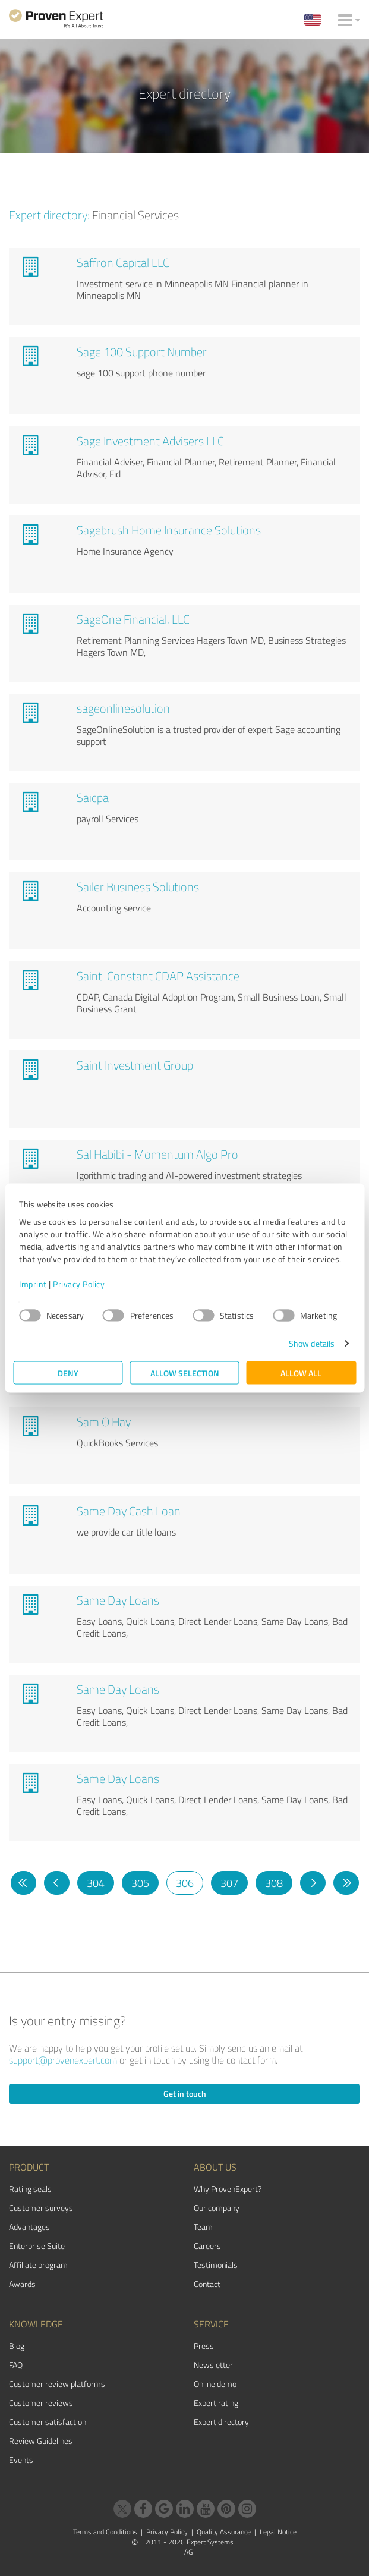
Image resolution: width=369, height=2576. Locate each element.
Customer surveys (41, 2207)
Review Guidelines (40, 2440)
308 (274, 1883)
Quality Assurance (224, 2532)
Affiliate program (38, 2264)
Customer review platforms (57, 2383)
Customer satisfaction (47, 2421)
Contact (207, 2283)
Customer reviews (41, 2402)
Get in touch (184, 2093)
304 (96, 1883)
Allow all (300, 1373)
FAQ (16, 2364)
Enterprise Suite (37, 2245)
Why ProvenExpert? (227, 2188)
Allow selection (184, 1373)
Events (21, 2459)
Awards (22, 2283)
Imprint (33, 1283)
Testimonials (216, 2264)
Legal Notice (278, 2532)
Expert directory (221, 2421)
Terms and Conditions (105, 2532)
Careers (207, 2245)
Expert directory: (49, 215)
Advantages (29, 2226)
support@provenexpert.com (63, 2060)
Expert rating (216, 2402)
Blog (16, 2345)
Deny (68, 1373)
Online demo (215, 2383)
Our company (216, 2207)
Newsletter (213, 2364)
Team (203, 2226)
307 (229, 1883)
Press (204, 2345)
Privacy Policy (79, 1283)
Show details (312, 1343)
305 (140, 1883)
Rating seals (30, 2188)
